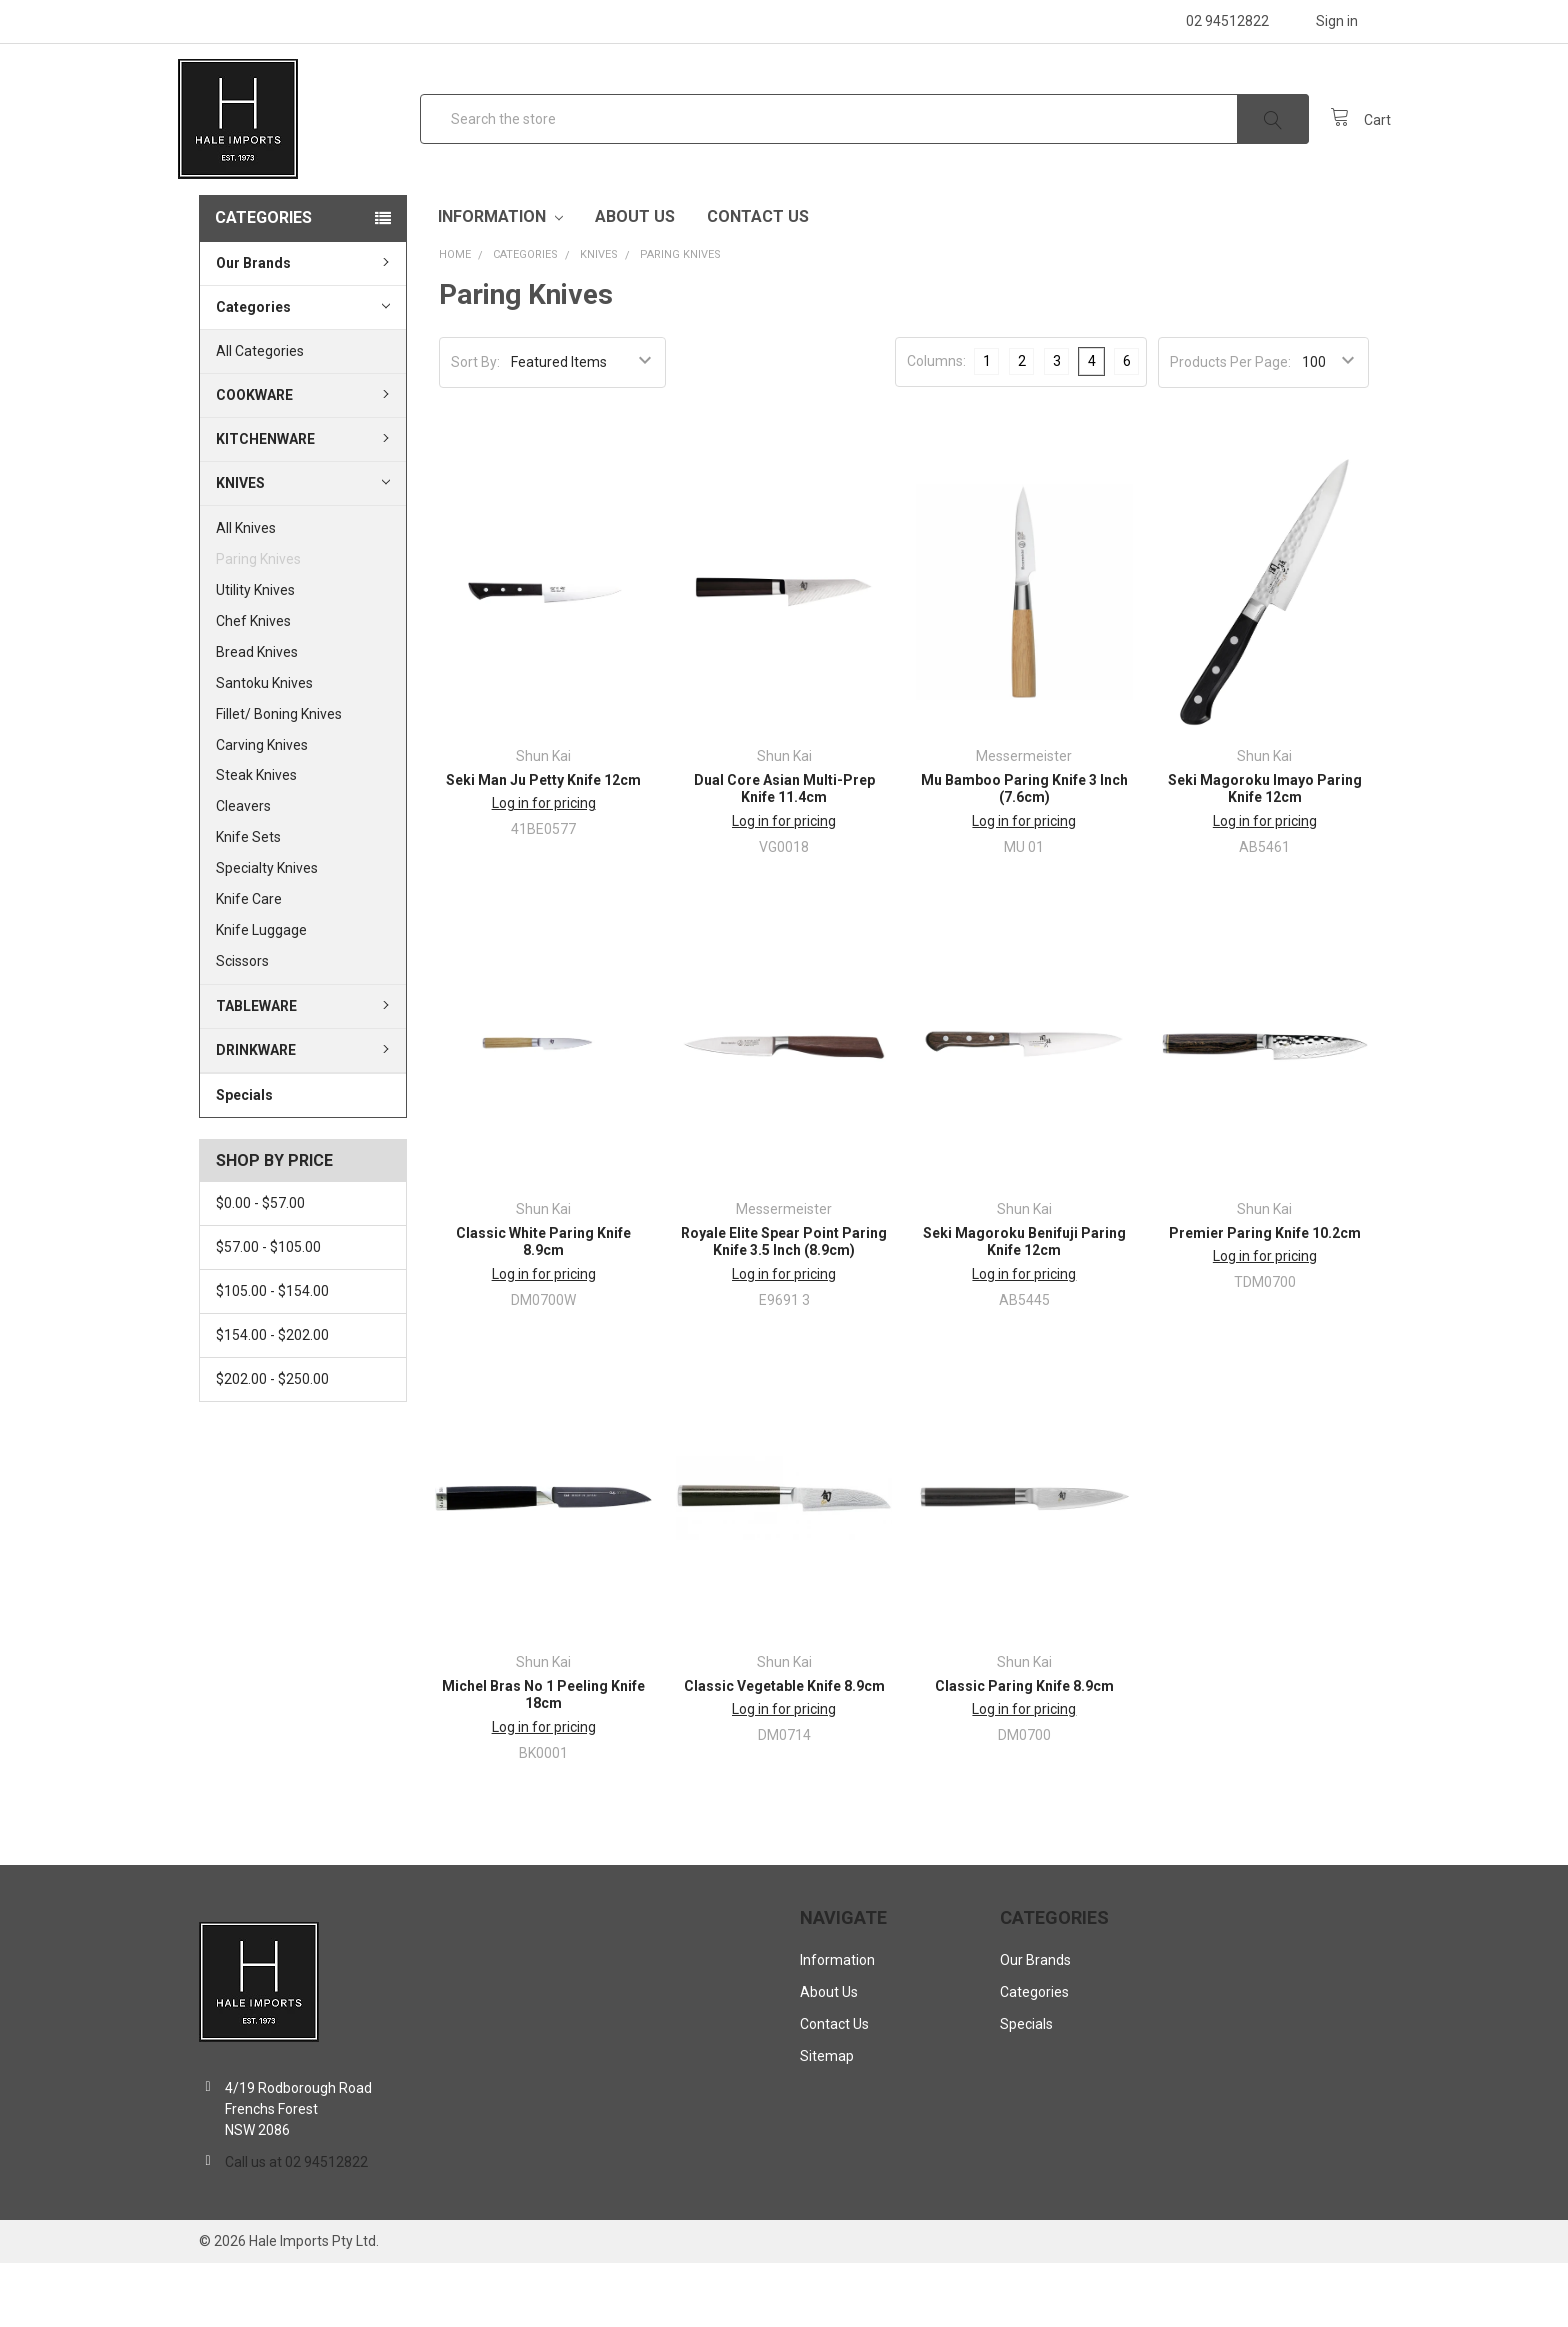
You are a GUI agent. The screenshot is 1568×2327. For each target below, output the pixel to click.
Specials (244, 1159)
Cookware (305, 459)
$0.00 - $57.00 (260, 1267)
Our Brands (305, 327)
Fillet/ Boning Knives (279, 778)
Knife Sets (248, 901)
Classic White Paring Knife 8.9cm (543, 1306)
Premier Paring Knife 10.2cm (1265, 1297)
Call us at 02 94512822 (296, 2226)
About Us (635, 280)
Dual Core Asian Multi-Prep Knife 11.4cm (784, 853)
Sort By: (475, 426)
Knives (303, 546)
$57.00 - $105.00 (268, 1311)
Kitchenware (305, 503)
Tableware (305, 1070)
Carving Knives (262, 808)
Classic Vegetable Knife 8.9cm (784, 1750)
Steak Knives (256, 839)
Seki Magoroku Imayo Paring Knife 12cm (1265, 853)
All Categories (260, 415)
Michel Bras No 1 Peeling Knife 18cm (543, 1759)
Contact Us (758, 280)
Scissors (242, 1025)
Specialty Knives (267, 932)
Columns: (936, 425)
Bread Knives (257, 716)
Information (500, 280)
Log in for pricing (544, 867)
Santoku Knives (264, 747)
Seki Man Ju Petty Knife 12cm (543, 844)
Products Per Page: (1230, 426)
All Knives (246, 592)
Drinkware (305, 1114)
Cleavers (243, 870)
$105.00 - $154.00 (272, 1355)
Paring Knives (258, 623)
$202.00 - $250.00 (272, 1443)
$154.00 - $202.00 (272, 1399)
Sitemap (827, 2120)
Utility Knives (255, 654)
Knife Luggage (261, 994)
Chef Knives (253, 685)
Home (455, 318)
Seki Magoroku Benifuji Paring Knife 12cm (1024, 1306)
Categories (263, 281)
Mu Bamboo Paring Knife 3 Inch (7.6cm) (1024, 853)
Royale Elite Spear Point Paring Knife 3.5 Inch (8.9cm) (784, 1306)
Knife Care (249, 963)
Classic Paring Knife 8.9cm (1024, 1750)
